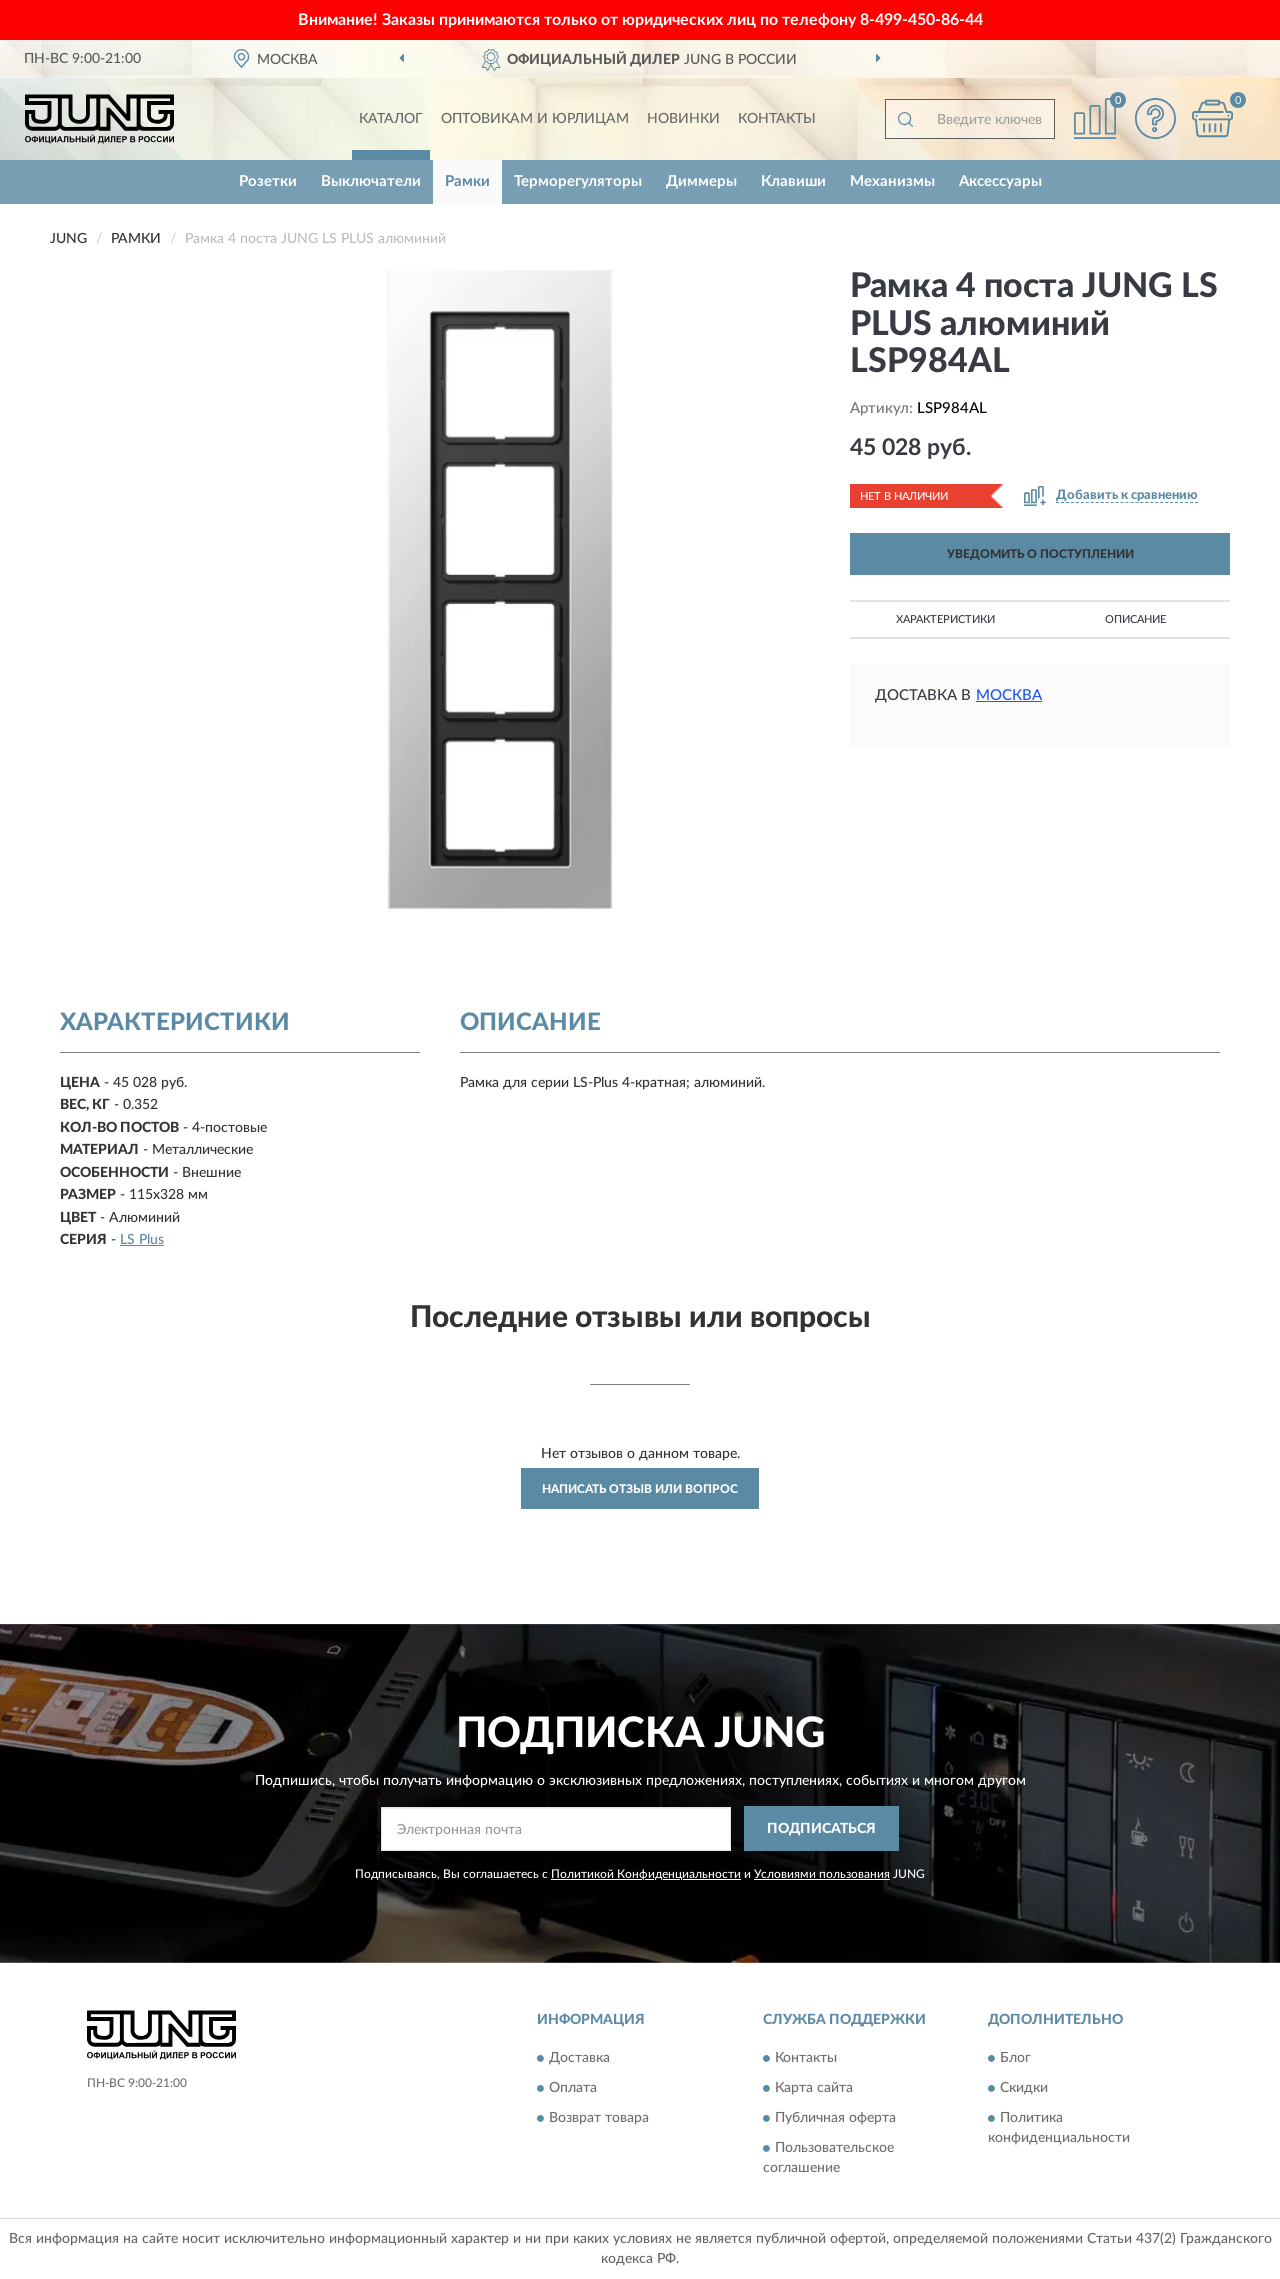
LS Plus (142, 1240)
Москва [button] (1009, 695)
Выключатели (371, 181)
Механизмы (892, 181)
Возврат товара (599, 2119)
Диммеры (701, 181)
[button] (1155, 118)
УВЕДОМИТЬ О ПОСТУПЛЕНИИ (1040, 554)
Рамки (467, 181)
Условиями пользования (822, 1874)
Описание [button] (1135, 619)
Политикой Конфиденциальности (646, 1874)
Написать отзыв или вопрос (640, 1489)
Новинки (683, 119)
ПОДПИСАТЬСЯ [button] (821, 1829)
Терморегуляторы (578, 181)
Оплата (573, 2089)
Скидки (1024, 2089)
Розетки (268, 181)
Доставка (579, 2059)
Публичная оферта (835, 2119)
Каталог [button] (391, 119)
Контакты (777, 119)
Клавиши (793, 181)
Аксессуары (1000, 181)
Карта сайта (814, 2089)
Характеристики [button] (945, 619)
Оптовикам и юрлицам (535, 119)
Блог (1015, 2059)
